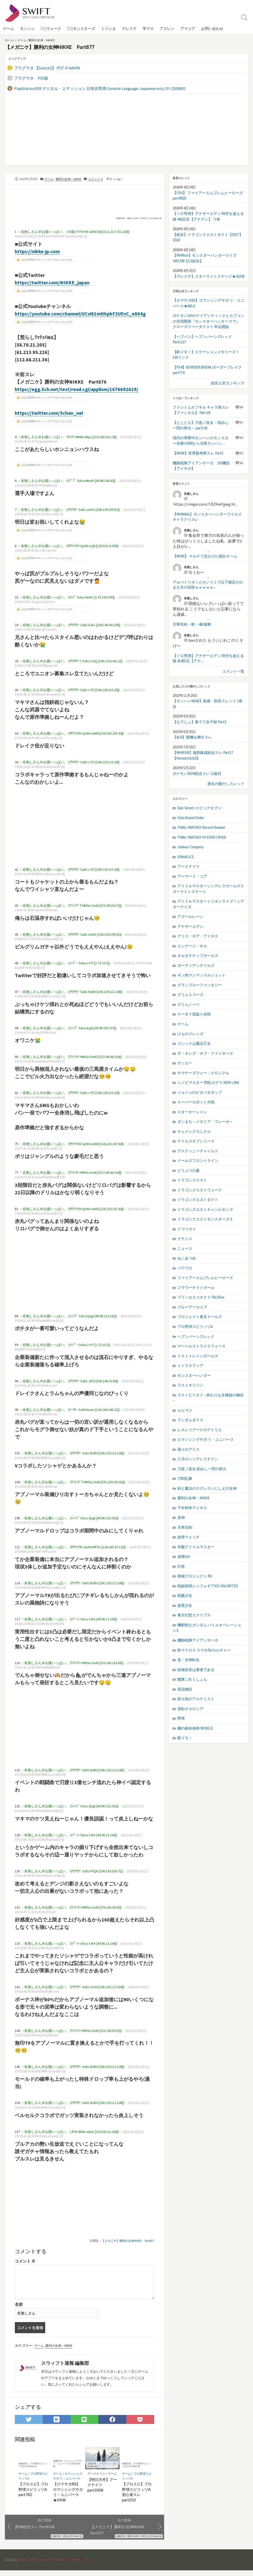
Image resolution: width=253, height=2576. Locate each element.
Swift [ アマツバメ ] (34, 2565)
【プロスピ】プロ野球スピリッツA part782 (33, 2490)
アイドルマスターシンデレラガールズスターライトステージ (207, 930)
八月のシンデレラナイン (199, 1522)
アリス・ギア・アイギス (199, 980)
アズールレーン (191, 959)
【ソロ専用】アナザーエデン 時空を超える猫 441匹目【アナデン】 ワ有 (208, 215)
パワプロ (185, 1324)
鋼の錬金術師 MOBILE (196, 1802)
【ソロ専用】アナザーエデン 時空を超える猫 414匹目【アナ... (207, 689)
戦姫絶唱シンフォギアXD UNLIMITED (209, 1654)
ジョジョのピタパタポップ (201, 1142)
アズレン (167, 28)
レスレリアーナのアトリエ (201, 1492)
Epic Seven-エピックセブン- (201, 846)
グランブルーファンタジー (201, 1030)
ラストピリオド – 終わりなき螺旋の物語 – (208, 1459)
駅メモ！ (185, 1812)
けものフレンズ (191, 1081)
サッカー (185, 1111)
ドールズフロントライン (199, 1213)
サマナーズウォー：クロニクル (205, 1121)
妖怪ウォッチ (189, 1603)
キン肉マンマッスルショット (203, 1020)
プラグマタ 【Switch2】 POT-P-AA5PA (47, 67)
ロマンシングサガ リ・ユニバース (68, 2479)
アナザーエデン (191, 970)
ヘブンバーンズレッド (197, 1395)
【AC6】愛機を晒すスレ (208, 770)
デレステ (129, 28)
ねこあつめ (187, 1314)
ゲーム (8, 28)
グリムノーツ (189, 1051)
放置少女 (185, 1674)
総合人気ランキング (226, 404)
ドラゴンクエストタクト (199, 1253)
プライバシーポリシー (74, 2565)
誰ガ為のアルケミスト (197, 1771)
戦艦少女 (185, 1664)
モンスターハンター (195, 1435)
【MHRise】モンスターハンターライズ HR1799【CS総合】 (208, 259)
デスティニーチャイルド (199, 1202)
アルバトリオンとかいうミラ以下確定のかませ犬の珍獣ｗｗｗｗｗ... (208, 615)
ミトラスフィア (191, 1425)
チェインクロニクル (195, 1182)
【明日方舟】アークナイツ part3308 (102, 2490)
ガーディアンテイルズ (197, 1010)
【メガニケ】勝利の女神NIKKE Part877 (128, 2241)
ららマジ (185, 1472)
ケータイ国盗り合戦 (195, 1061)
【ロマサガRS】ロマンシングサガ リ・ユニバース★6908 (68, 2497)
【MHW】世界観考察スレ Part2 (200, 482)
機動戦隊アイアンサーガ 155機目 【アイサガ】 (201, 496)
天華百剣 (185, 1593)
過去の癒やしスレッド (224, 821)
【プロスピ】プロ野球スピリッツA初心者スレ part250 (137, 2493)
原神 (181, 1583)
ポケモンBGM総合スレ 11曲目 (208, 808)
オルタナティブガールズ (199, 1000)
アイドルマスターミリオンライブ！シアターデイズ (207, 946)
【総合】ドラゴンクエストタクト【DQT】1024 (208, 237)
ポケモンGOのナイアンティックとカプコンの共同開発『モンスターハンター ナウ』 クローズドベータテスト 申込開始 (207, 336)
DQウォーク (51, 28)
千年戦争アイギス (193, 1573)
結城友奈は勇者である (197, 1741)
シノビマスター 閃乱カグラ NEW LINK (210, 1132)
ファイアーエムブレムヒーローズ (207, 1334)
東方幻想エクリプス (195, 1684)
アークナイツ (97, 2475)
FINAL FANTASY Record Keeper (203, 867)
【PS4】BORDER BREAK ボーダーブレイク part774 (208, 390)
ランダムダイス (191, 1482)
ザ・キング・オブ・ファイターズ (207, 1101)
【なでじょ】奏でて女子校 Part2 (208, 754)
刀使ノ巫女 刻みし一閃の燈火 (203, 1532)
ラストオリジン (191, 1445)
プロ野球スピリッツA (33, 2477)
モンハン (27, 28)
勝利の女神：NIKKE (41, 40)
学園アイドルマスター (197, 1613)
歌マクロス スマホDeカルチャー (205, 1721)
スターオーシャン (193, 1162)
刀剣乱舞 (185, 1543)
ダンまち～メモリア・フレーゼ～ (207, 1172)
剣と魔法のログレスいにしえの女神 (209, 1553)
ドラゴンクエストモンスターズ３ (207, 1273)
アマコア (187, 28)
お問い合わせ (212, 28)
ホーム (9, 40)
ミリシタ (108, 28)
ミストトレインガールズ (199, 1415)
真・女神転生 (189, 1731)
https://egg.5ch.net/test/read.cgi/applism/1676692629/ (76, 389)
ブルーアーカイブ (193, 1364)
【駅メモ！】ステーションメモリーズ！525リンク (208, 374)
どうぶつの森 (189, 1223)
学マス (148, 28)
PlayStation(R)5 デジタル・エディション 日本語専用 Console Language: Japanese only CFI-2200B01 (100, 88)
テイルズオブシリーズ (197, 1192)
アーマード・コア (193, 917)
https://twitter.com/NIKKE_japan (52, 282)
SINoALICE (186, 897)
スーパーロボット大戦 (197, 1152)
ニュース (185, 1304)
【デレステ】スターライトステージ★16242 (208, 281)
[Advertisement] (126, 130)
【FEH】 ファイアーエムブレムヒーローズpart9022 (208, 193)
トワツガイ (187, 1283)
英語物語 (185, 1761)
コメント (25, 2261)
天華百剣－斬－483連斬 (193, 655)
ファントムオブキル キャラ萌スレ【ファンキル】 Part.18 (201, 431)
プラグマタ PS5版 (31, 78)
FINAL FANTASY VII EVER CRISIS (203, 877)
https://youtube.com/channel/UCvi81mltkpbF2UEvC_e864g (80, 313)
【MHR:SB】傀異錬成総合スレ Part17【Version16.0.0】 (208, 789)
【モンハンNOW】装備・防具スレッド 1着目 (208, 735)
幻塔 (181, 1634)
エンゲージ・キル (193, 990)
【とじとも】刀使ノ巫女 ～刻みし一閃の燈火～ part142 (201, 447)
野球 (181, 1792)
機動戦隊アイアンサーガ (199, 1711)
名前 (19, 2304)
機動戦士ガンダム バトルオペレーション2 (207, 1697)
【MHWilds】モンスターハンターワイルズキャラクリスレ (208, 546)
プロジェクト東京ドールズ (201, 1375)
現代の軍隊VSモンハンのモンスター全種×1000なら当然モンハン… (200, 466)
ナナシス (185, 1294)
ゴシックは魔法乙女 (195, 1091)
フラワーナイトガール (197, 1344)
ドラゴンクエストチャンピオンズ (207, 1263)
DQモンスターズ (81, 28)
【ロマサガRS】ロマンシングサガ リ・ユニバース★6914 (207, 314)
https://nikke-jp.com (37, 251)
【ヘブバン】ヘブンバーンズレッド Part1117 (206, 358)
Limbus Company (192, 887)
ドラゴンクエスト (193, 1233)
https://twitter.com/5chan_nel (49, 413)
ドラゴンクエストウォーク (201, 1243)
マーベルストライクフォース (203, 1405)
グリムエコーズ (191, 1040)
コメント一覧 (232, 704)
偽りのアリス (189, 1512)
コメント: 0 (98, 179)
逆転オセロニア (191, 1781)
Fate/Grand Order (192, 856)
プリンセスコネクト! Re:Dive (202, 1354)
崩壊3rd (184, 1624)
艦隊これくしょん (193, 1751)
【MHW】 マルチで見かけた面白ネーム (207, 586)
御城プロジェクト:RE (195, 1644)
